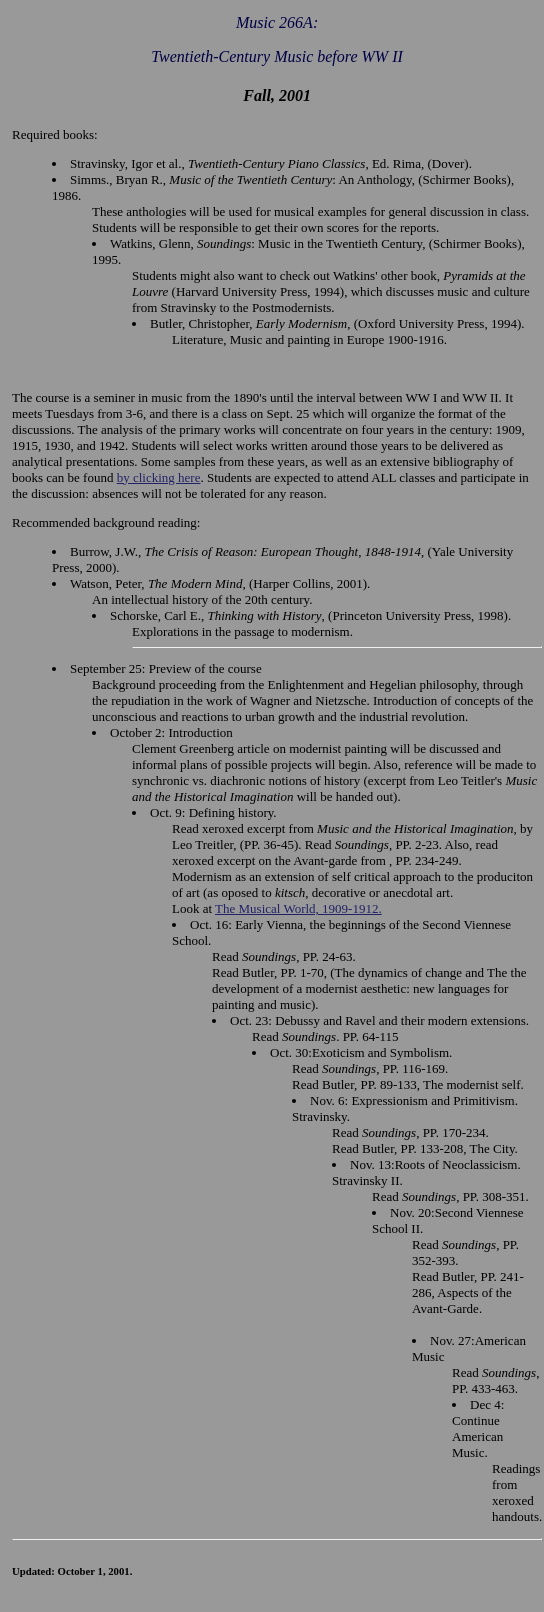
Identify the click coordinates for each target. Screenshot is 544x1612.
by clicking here (159, 477)
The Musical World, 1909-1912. (298, 908)
